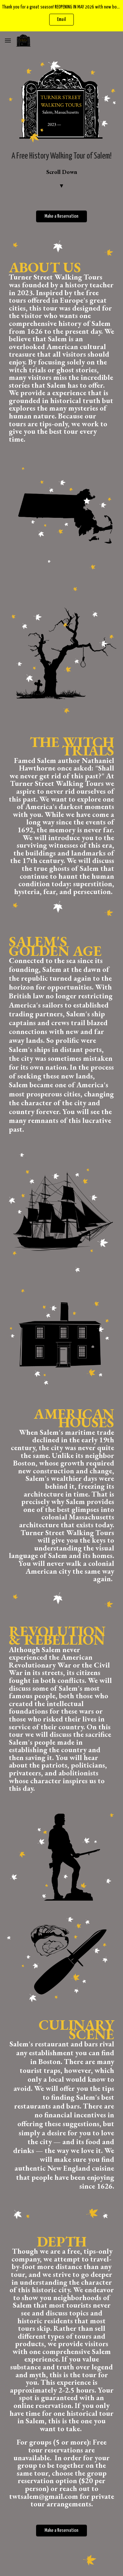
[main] (61, 170)
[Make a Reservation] (61, 216)
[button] (8, 40)
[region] (61, 15)
